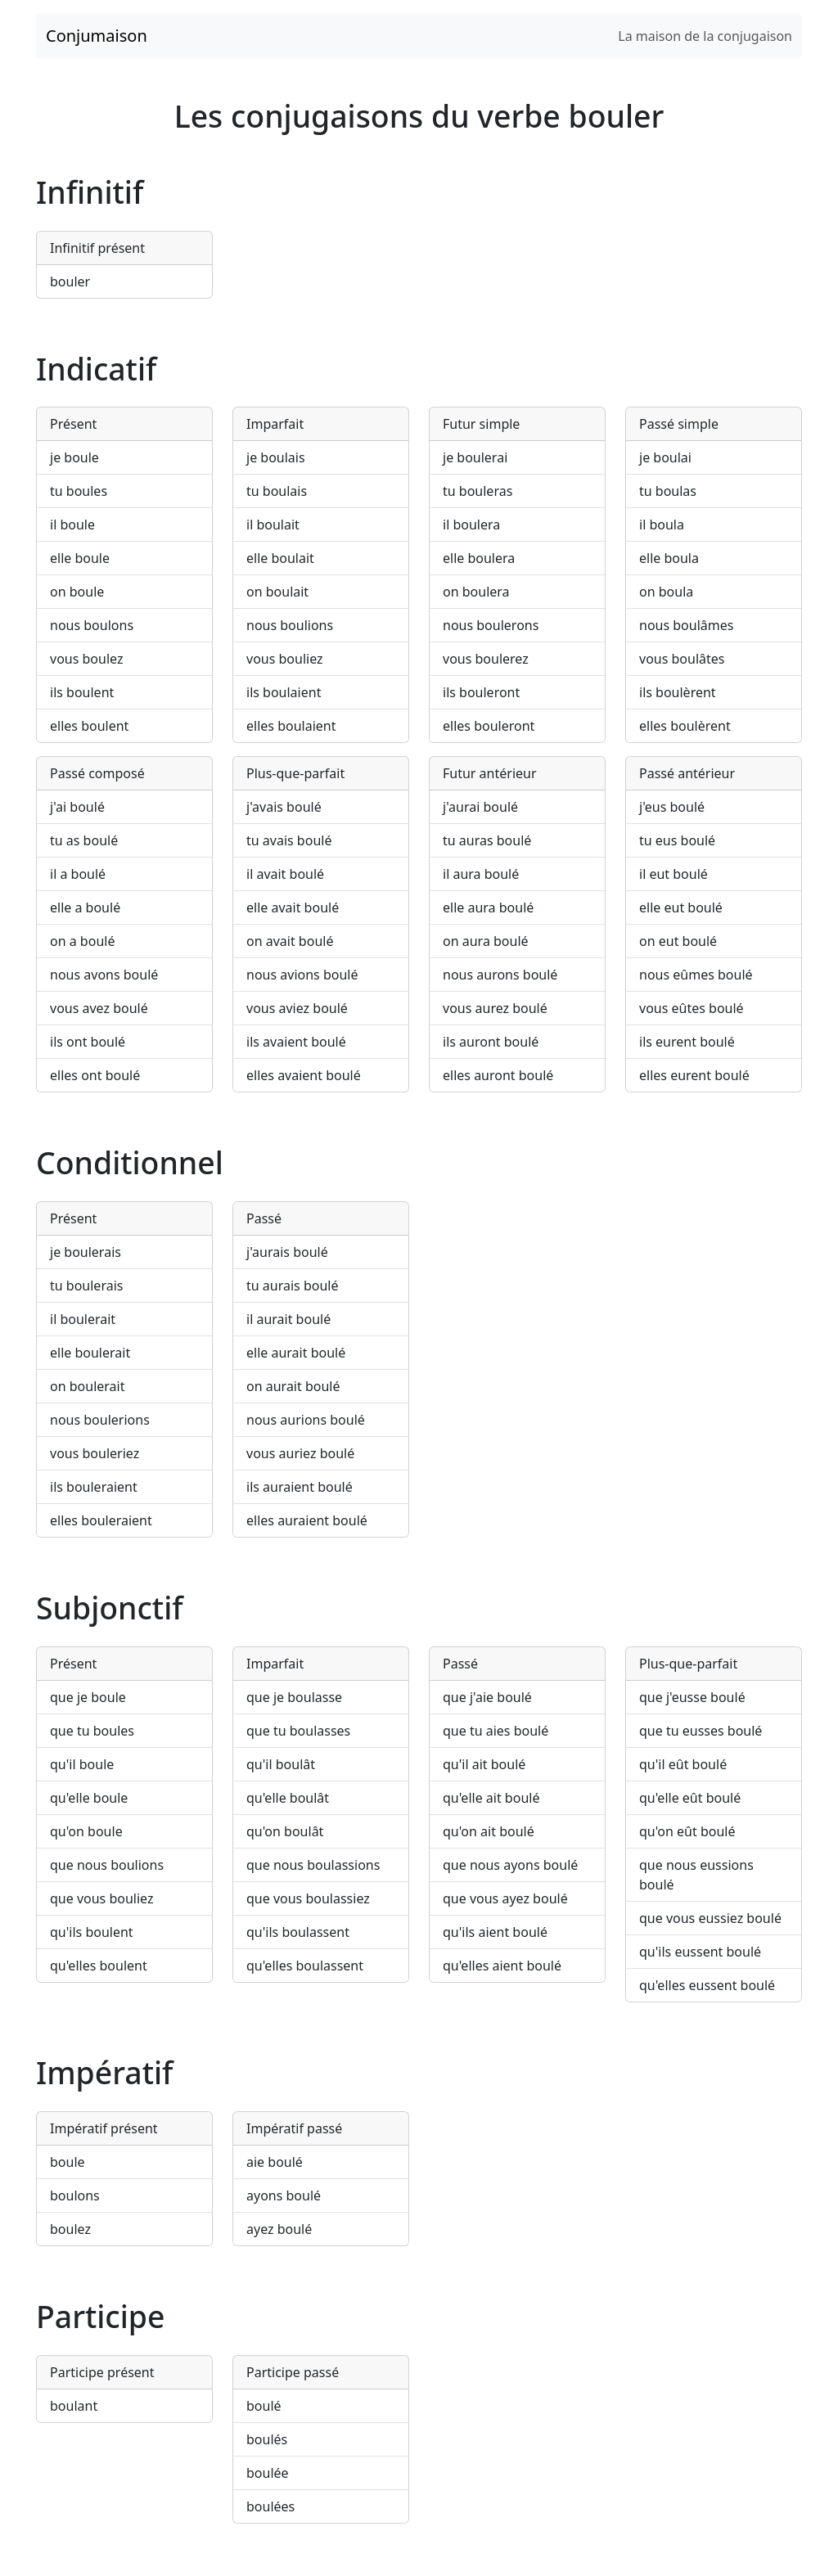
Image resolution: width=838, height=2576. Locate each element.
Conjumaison (96, 36)
